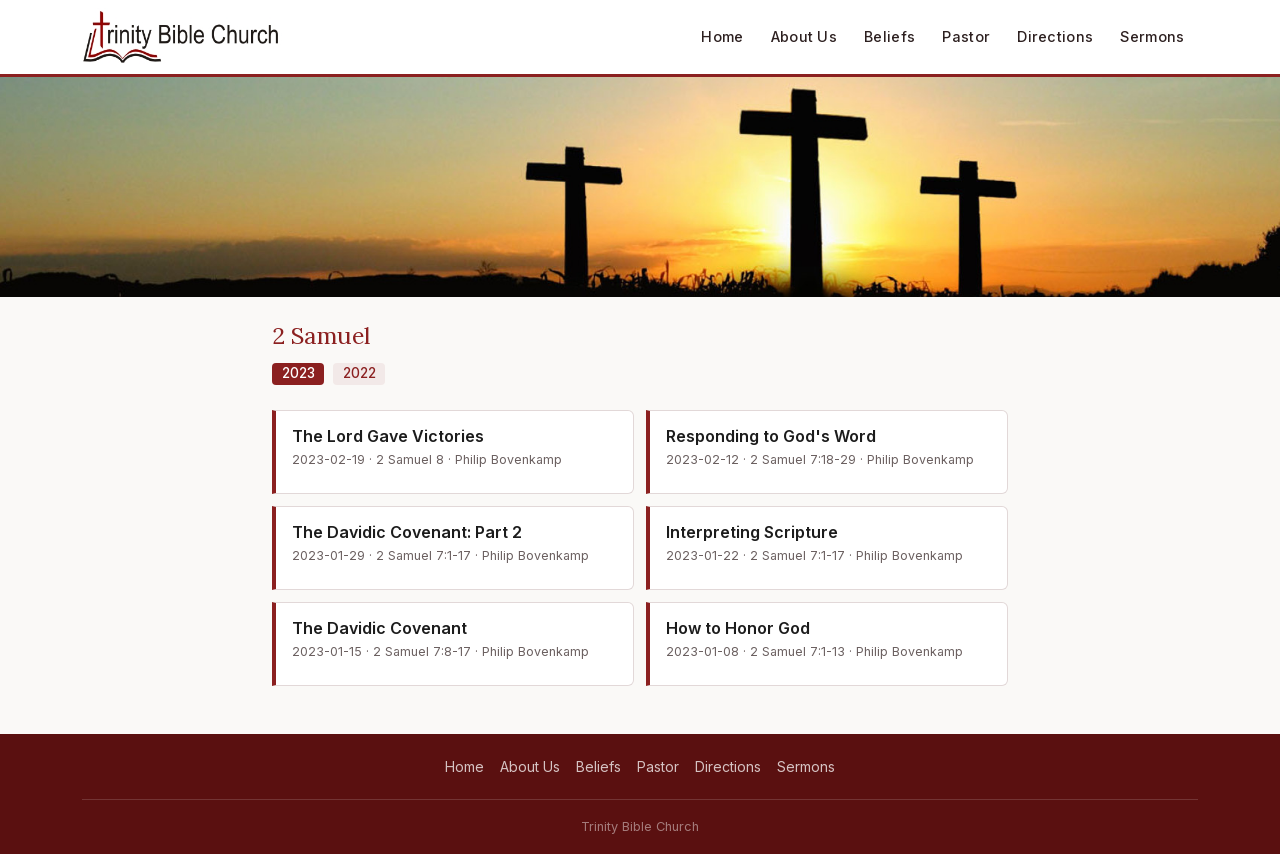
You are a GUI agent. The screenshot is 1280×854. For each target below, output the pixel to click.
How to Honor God (738, 628)
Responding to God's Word (771, 436)
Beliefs (889, 36)
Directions (1055, 36)
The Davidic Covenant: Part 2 (407, 532)
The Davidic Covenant (379, 628)
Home (722, 36)
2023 (298, 373)
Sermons (1152, 36)
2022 (359, 373)
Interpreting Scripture (752, 532)
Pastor (966, 36)
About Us (804, 36)
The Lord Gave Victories (388, 436)
